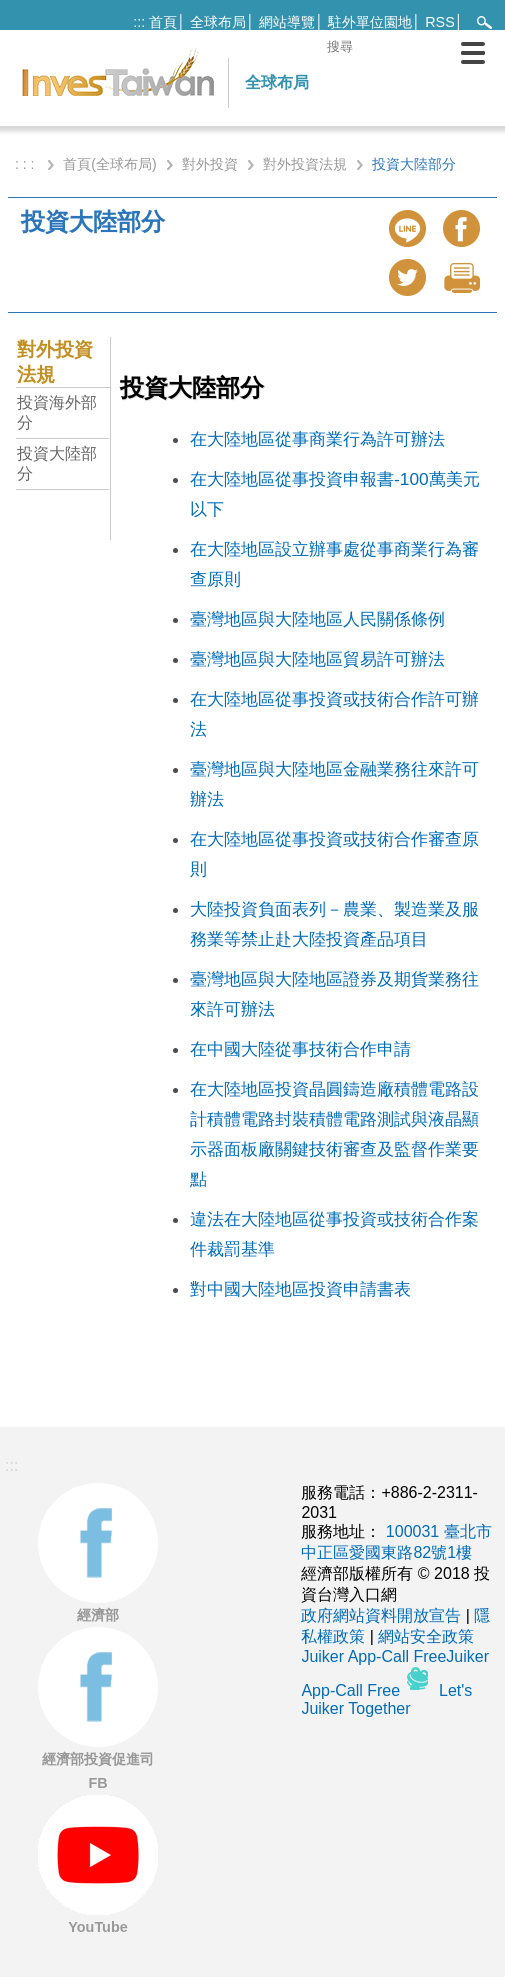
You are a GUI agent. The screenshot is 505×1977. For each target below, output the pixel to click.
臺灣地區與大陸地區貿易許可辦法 (317, 659)
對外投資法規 (305, 164)
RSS (440, 22)
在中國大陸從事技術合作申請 (300, 1049)
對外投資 (210, 164)
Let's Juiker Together (386, 1699)
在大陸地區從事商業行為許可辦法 (317, 439)
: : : (26, 164)
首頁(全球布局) (109, 164)
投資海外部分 (57, 412)
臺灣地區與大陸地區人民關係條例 (317, 619)
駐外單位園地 (370, 22)
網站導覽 (287, 22)
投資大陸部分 (57, 463)
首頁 (163, 22)
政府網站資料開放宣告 (381, 1615)
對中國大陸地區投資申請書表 (300, 1289)
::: (139, 22)
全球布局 (218, 22)
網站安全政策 (426, 1636)
